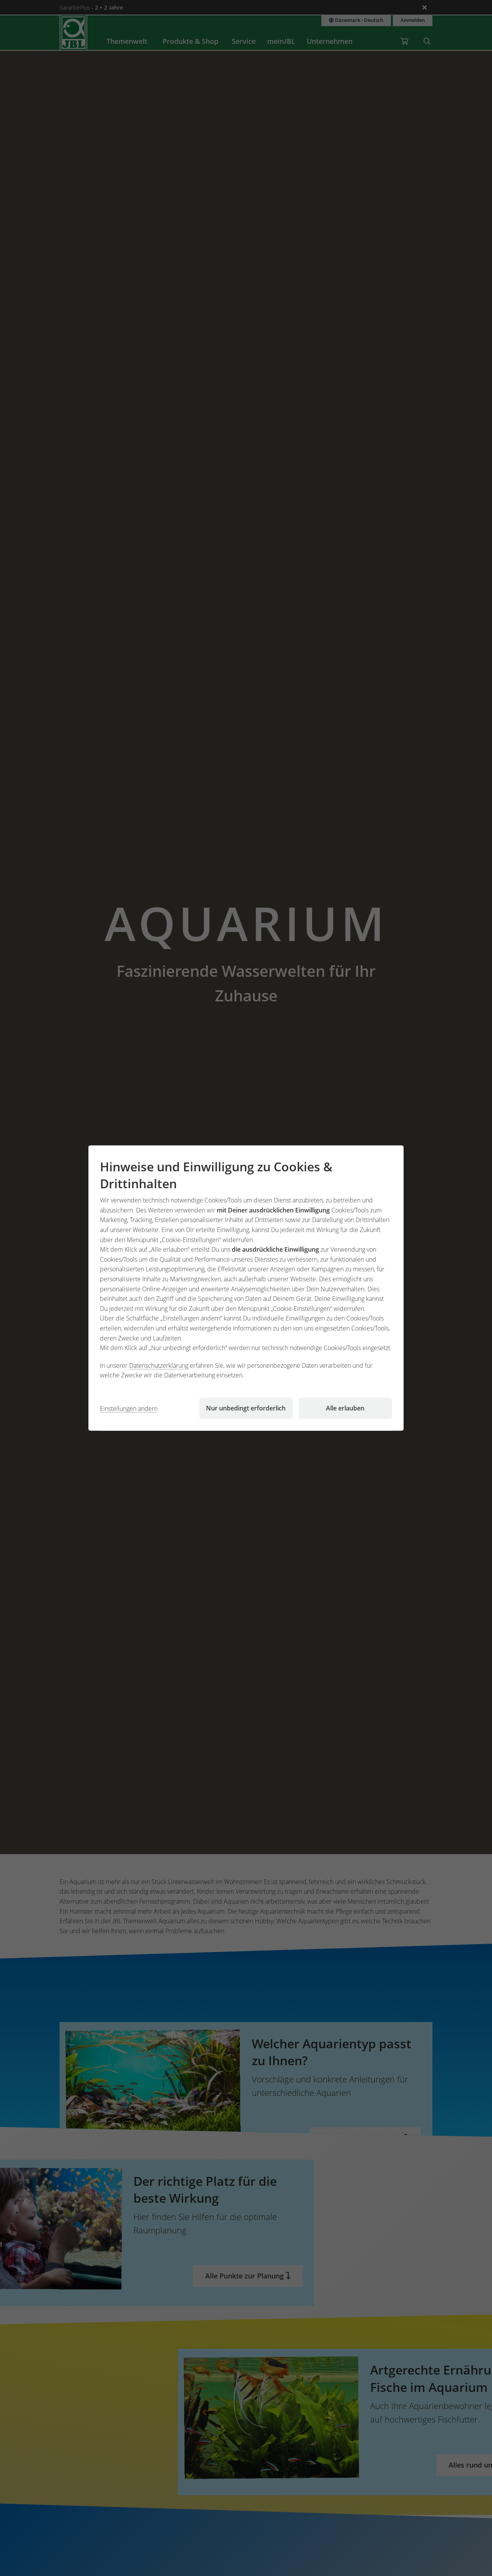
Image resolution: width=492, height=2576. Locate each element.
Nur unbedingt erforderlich (246, 1408)
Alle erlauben (345, 1408)
